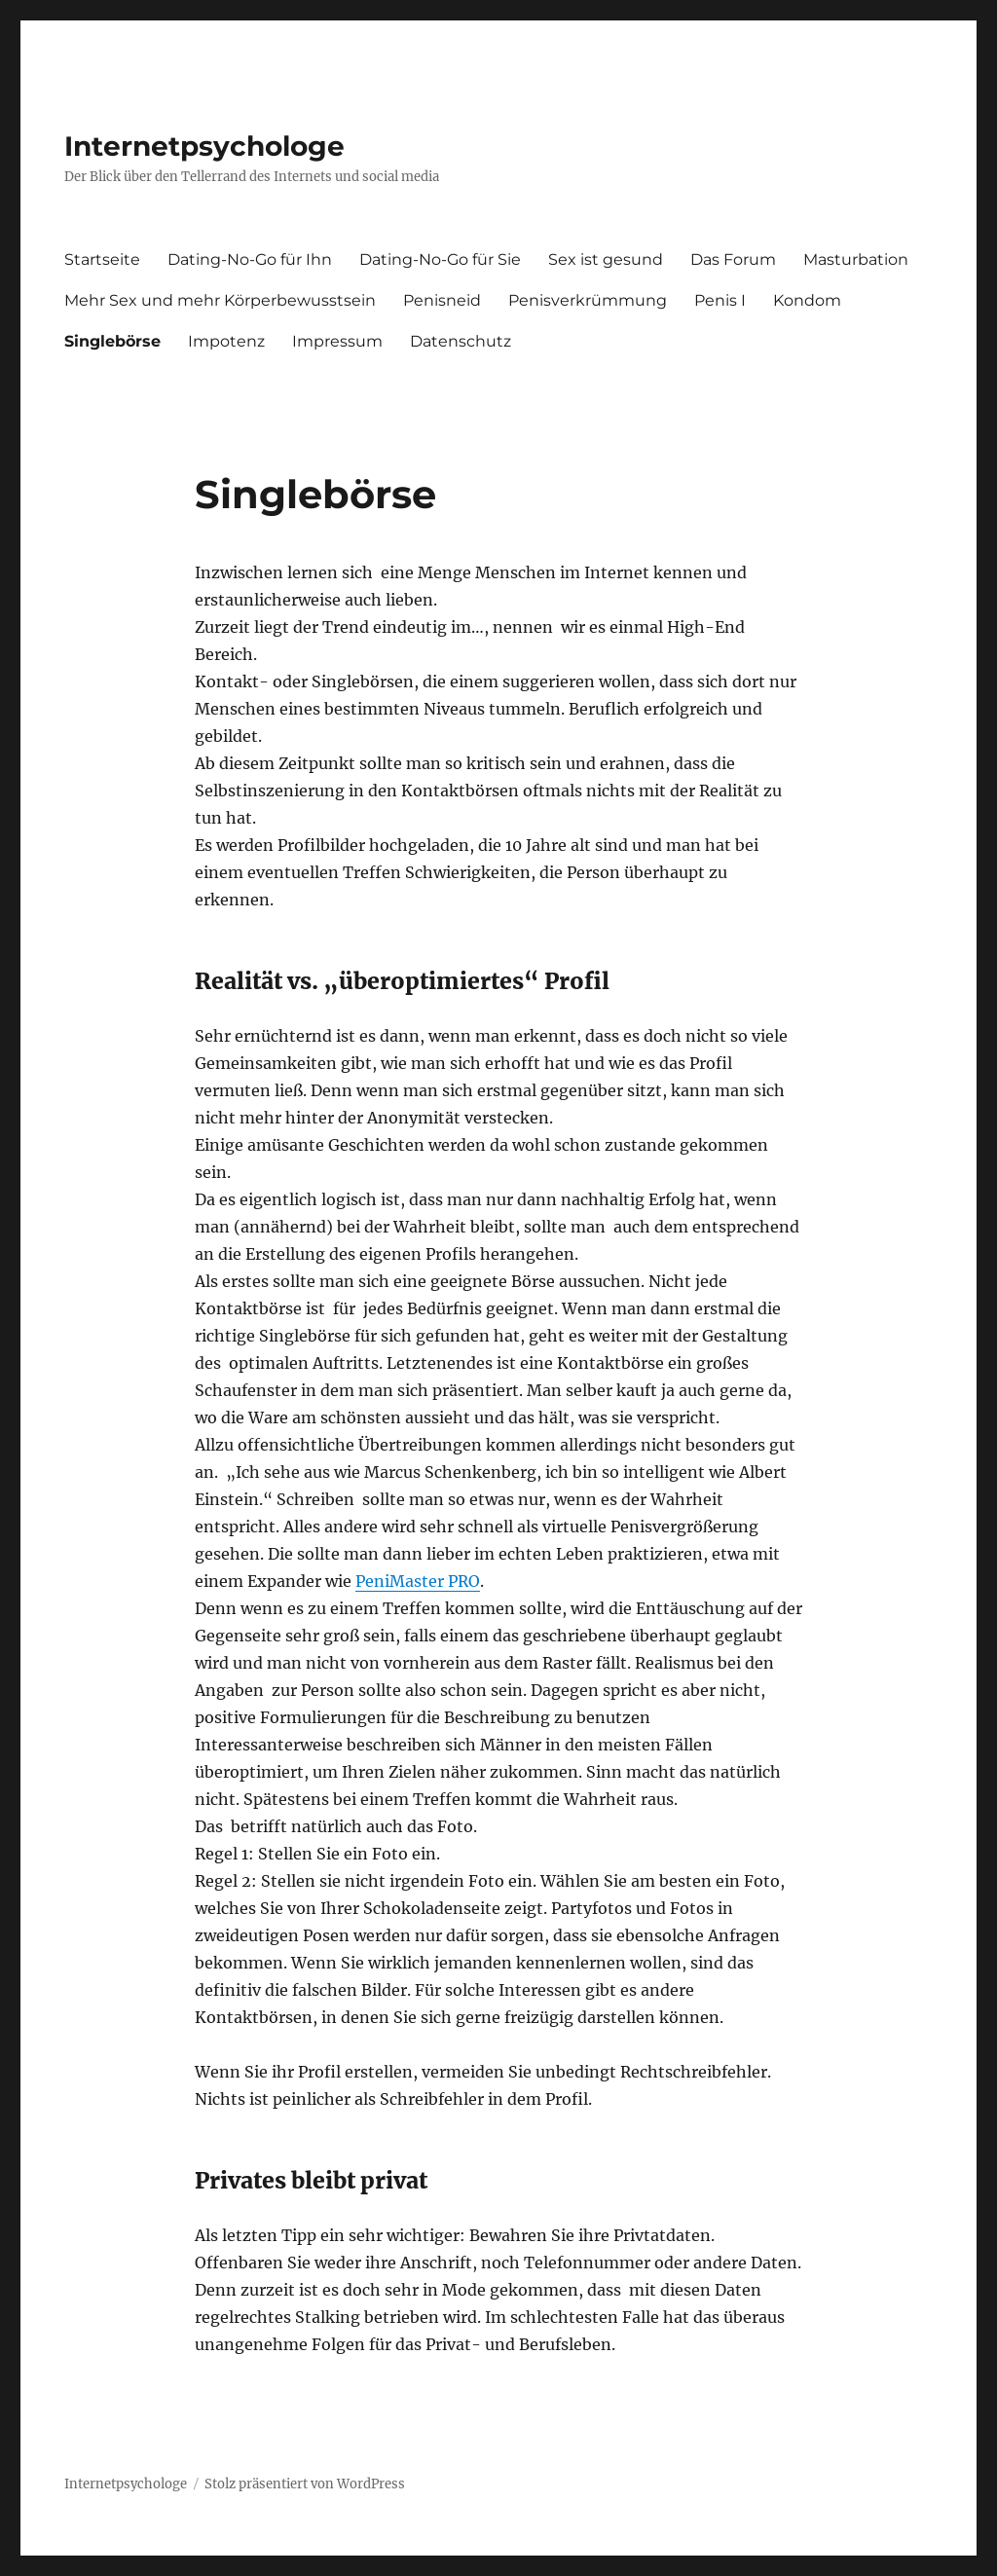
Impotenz (226, 341)
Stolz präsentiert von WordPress (304, 2484)
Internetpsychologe (204, 146)
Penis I (720, 300)
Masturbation (855, 259)
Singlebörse (112, 341)
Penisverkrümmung (587, 300)
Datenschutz (460, 341)
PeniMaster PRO (417, 1581)
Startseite (102, 259)
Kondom (807, 300)
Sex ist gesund (605, 259)
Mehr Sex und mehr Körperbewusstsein (220, 300)
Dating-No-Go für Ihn (249, 259)
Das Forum (733, 259)
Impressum (337, 341)
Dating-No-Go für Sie (440, 259)
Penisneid (442, 300)
